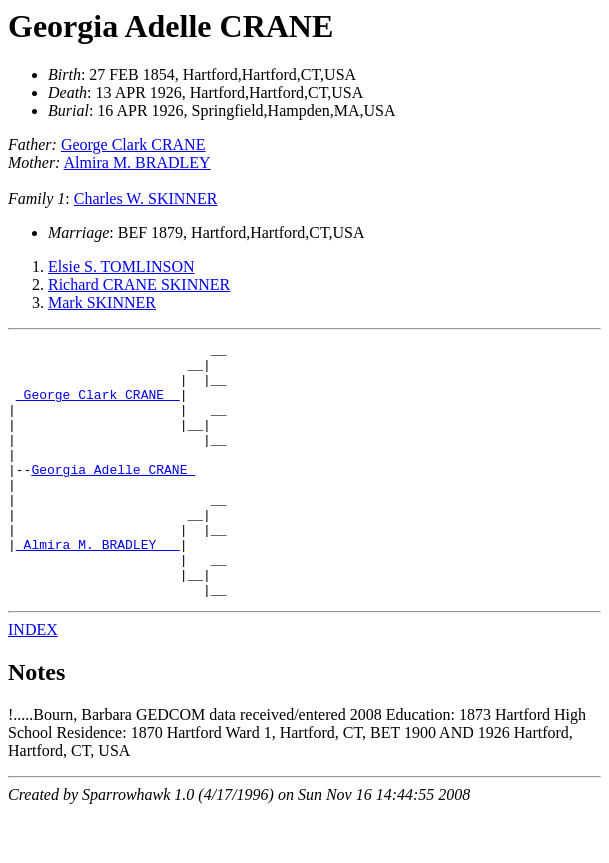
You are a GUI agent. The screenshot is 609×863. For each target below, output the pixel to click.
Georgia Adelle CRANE (170, 26)
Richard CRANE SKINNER (139, 284)
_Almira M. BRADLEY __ (98, 586)
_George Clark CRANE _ (98, 406)
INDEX (33, 680)
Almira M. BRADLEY (137, 162)
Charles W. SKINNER (146, 198)
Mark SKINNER (102, 302)
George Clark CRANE (133, 144)
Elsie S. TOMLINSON (121, 266)
